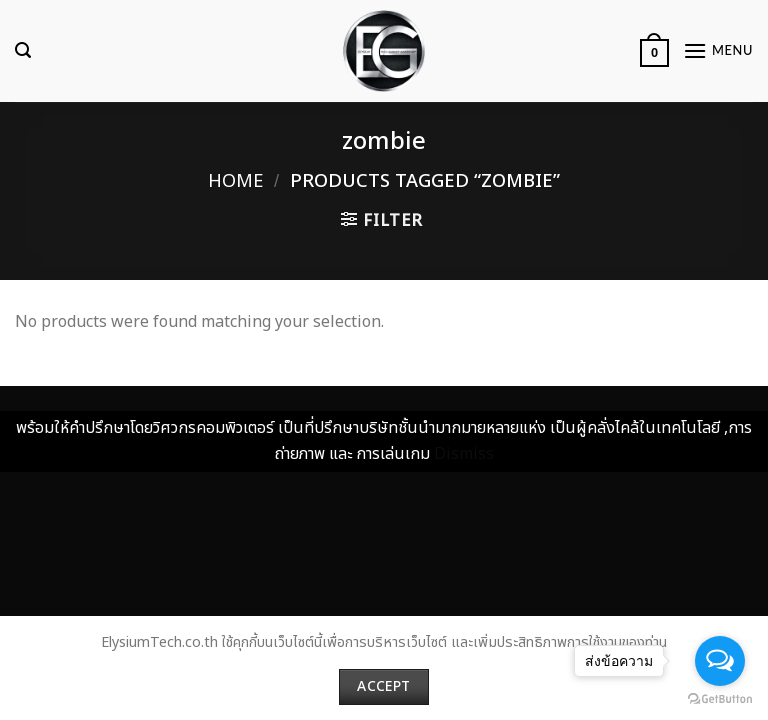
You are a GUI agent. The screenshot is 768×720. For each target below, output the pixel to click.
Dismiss (464, 454)
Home (235, 181)
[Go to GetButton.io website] (720, 699)
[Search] (23, 50)
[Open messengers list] (720, 661)
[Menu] (718, 50)
